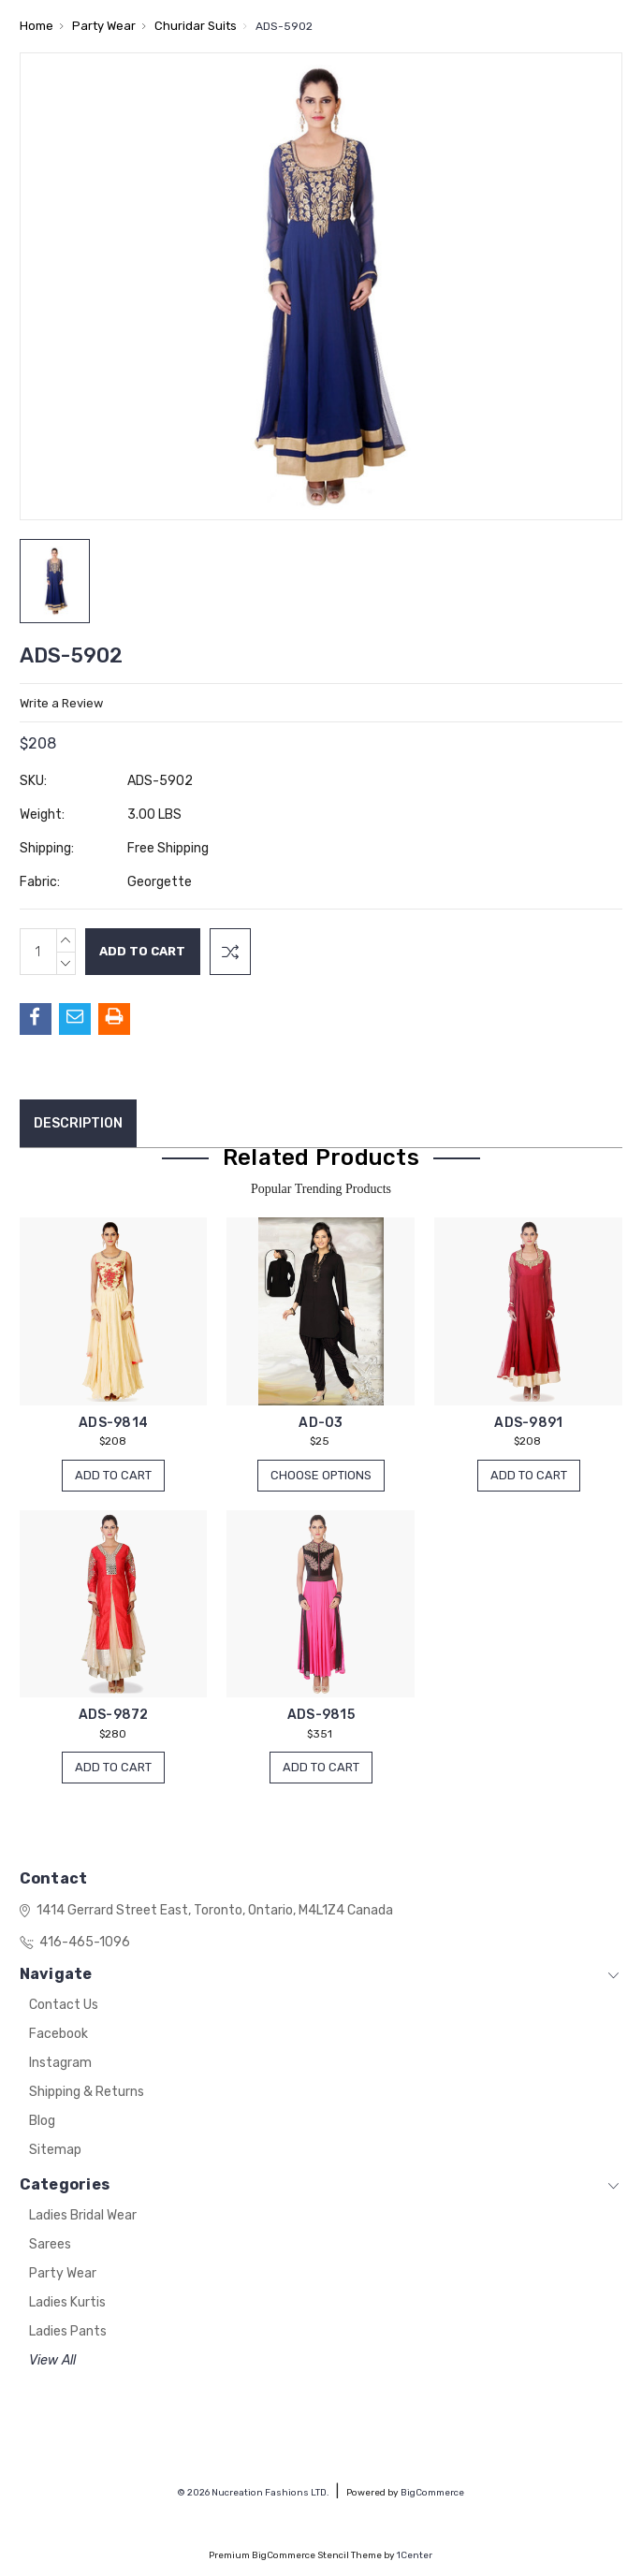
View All (52, 2361)
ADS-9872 (114, 1716)
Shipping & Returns (86, 2093)
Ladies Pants (68, 2332)
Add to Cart (113, 1475)
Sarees (50, 2245)
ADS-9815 (321, 1716)
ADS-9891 (528, 1423)
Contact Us (63, 2006)
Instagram (60, 2064)
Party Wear (62, 2274)
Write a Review (61, 703)
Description (78, 1123)
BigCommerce (432, 2492)
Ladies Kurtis (67, 2303)
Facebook (58, 2035)
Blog (42, 2122)
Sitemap (55, 2151)
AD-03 (321, 1423)
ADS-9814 (113, 1423)
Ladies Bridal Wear (83, 2216)
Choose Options (321, 1475)
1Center (414, 2555)
